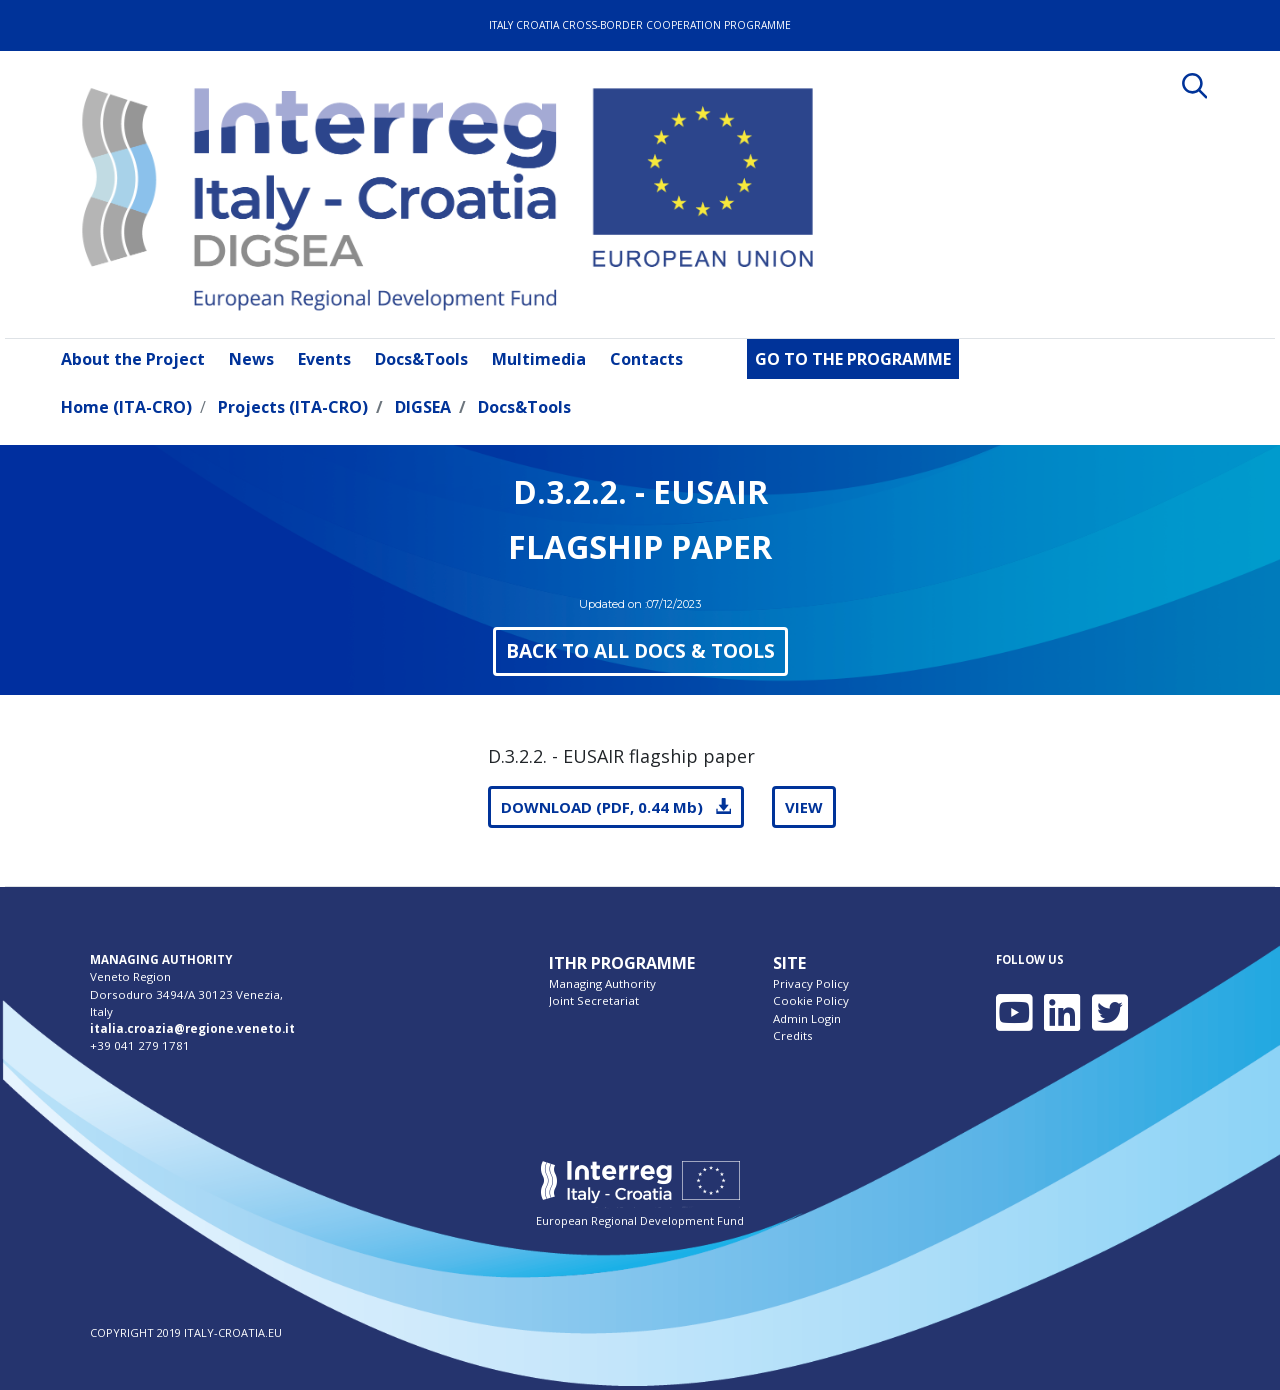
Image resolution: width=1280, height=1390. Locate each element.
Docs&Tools (524, 407)
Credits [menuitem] (793, 1035)
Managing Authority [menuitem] (602, 983)
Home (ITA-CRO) (126, 407)
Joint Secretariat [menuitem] (594, 1000)
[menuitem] (137, 359)
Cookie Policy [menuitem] (811, 1000)
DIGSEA (423, 407)
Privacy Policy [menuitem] (811, 983)
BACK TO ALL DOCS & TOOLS (640, 650)
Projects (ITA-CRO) (293, 407)
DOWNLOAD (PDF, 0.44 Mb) (616, 807)
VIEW (804, 807)
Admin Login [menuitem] (807, 1018)
